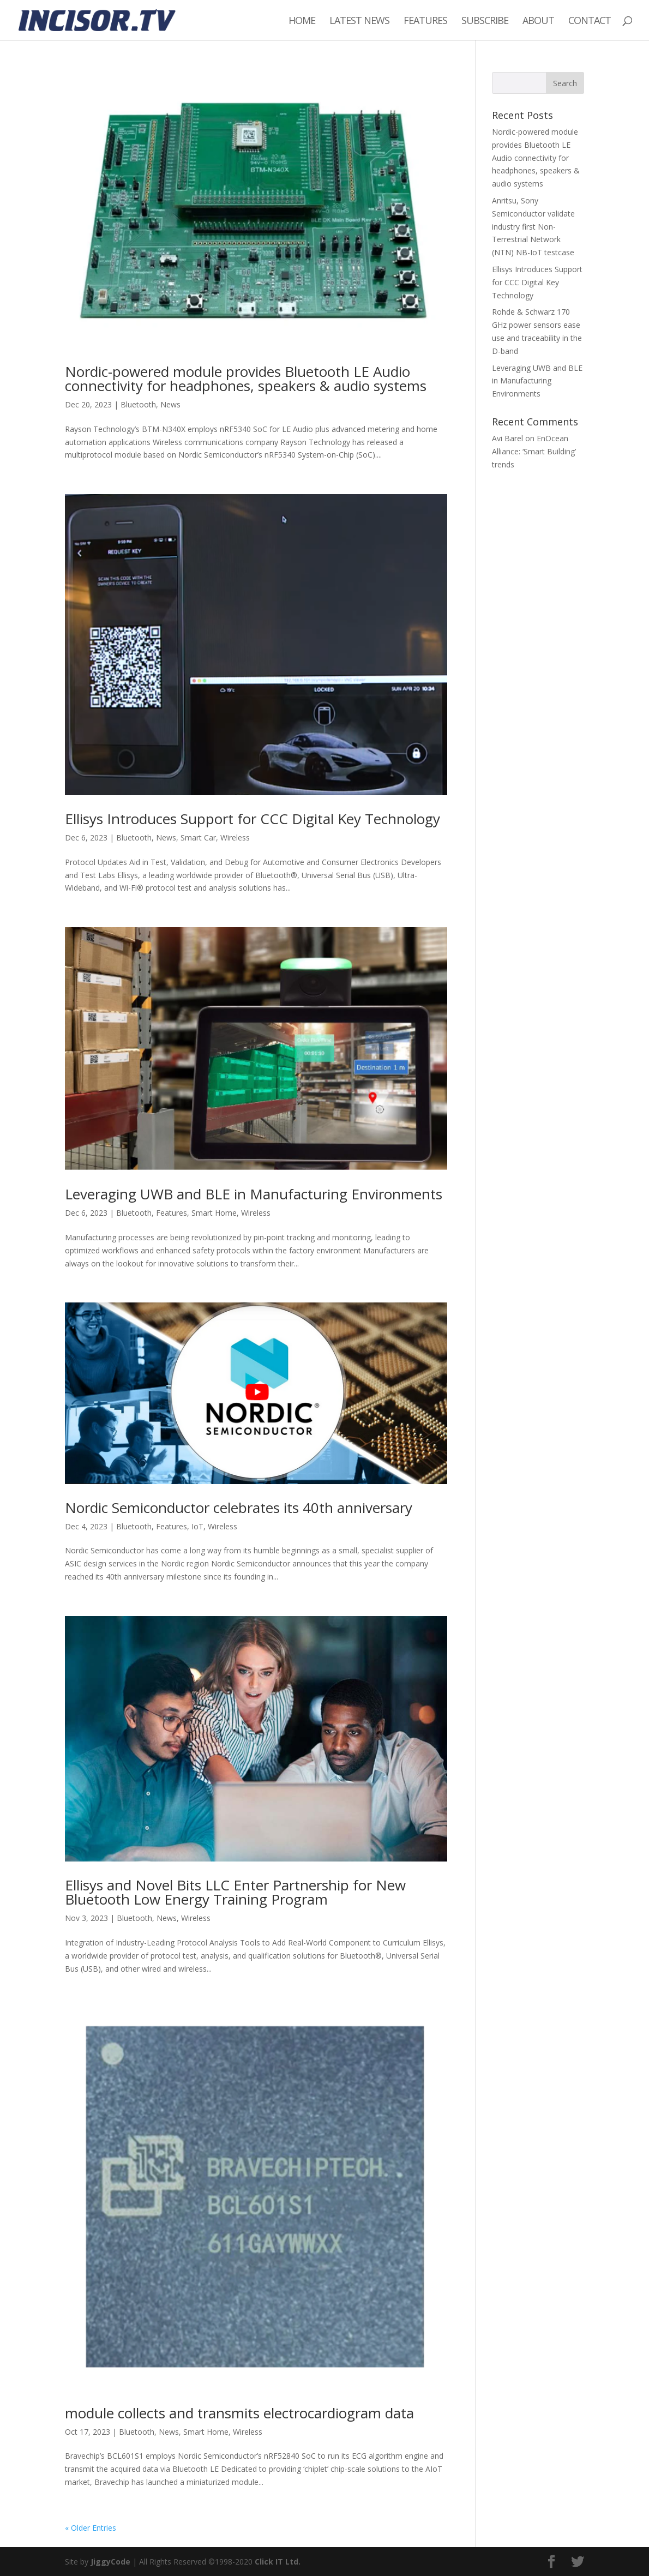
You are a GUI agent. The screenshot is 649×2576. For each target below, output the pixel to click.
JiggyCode (110, 2561)
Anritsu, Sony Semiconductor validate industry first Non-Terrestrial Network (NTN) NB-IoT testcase (533, 226)
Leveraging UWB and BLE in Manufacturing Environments (253, 1194)
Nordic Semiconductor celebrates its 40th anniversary (238, 1507)
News (170, 404)
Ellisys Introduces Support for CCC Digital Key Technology (252, 818)
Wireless (235, 837)
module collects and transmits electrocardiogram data (239, 2413)
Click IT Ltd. (278, 2561)
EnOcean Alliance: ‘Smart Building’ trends (534, 451)
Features (425, 21)
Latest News (359, 21)
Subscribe (484, 21)
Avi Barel (507, 438)
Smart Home (214, 1213)
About (538, 21)
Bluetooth (138, 404)
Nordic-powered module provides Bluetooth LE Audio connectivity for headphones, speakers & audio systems (245, 378)
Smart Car (198, 837)
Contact (589, 21)
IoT (197, 1526)
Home (302, 21)
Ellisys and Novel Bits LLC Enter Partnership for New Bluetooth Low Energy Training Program (235, 1892)
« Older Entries (90, 2528)
